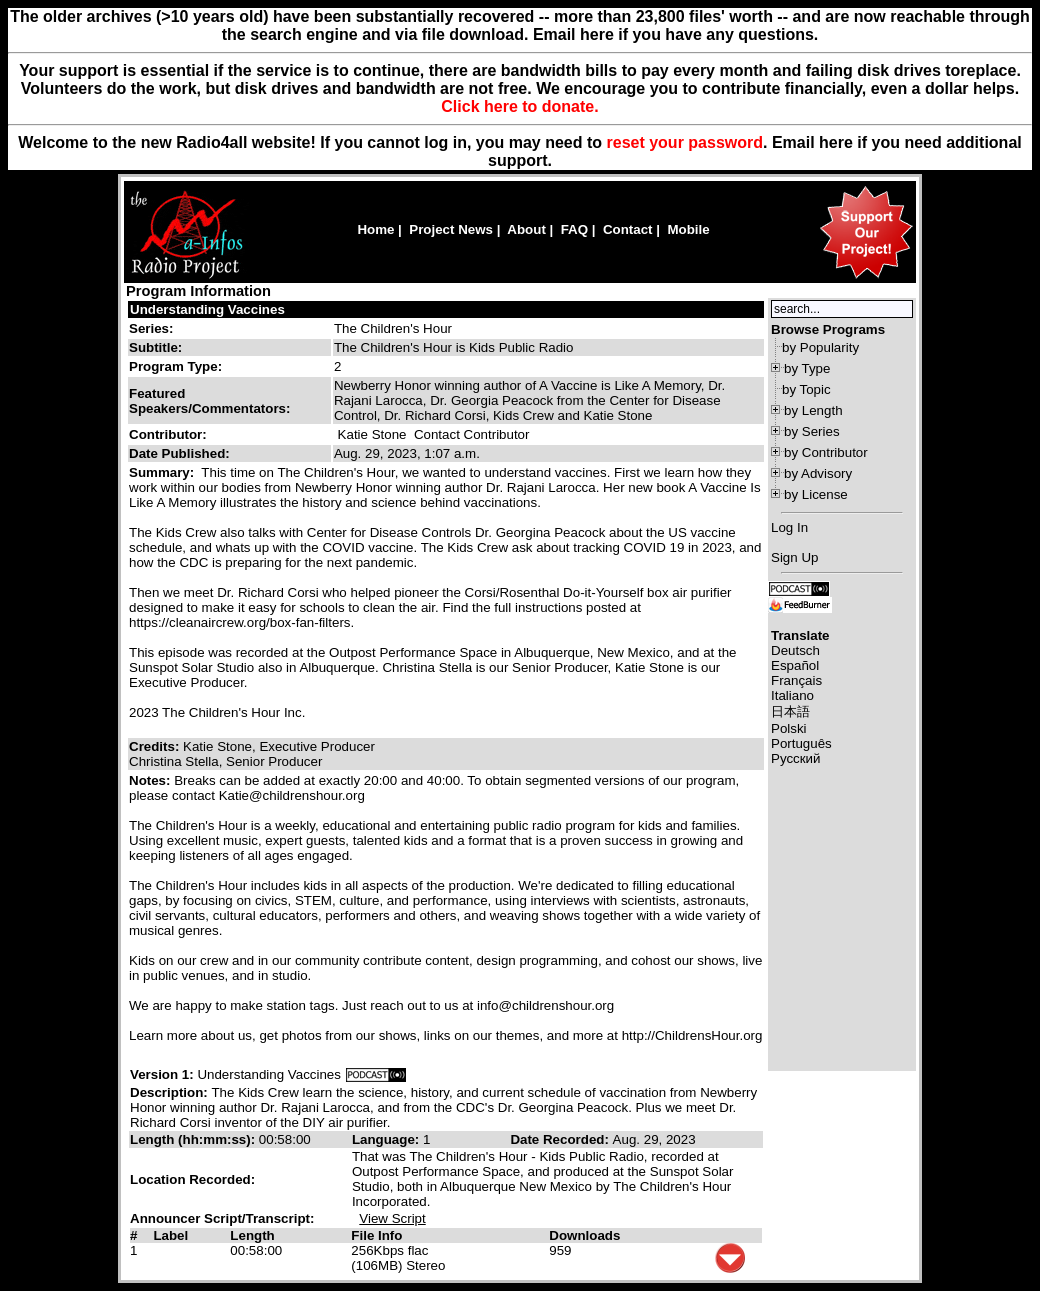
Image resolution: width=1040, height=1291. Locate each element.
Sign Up (794, 557)
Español (795, 665)
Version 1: (162, 1074)
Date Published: (179, 453)
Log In (789, 527)
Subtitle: (155, 347)
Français (796, 680)
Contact (628, 229)
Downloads (584, 1235)
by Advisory (818, 473)
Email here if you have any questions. (675, 34)
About (526, 229)
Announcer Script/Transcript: (222, 1218)
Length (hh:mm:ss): (194, 1139)
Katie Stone (372, 434)
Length (252, 1235)
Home (375, 229)
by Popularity (820, 347)
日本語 (790, 711)
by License (816, 494)
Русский (795, 758)
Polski (789, 728)
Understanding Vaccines (207, 309)
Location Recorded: (192, 1179)
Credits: (156, 746)
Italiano (792, 695)
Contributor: (168, 434)
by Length (813, 410)
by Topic (806, 389)
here (836, 142)
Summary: (163, 472)
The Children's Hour (393, 328)
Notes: (151, 780)
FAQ (574, 229)
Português (801, 743)
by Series (812, 431)
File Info (376, 1235)
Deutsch (795, 650)
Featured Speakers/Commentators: (209, 401)
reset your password (685, 142)
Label (170, 1235)
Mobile (688, 229)
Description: (170, 1092)
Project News (451, 229)
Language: (387, 1139)
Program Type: (175, 366)
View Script (392, 1218)
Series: (151, 328)
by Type (807, 368)
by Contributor (826, 452)
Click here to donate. (519, 106)
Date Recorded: (561, 1139)
